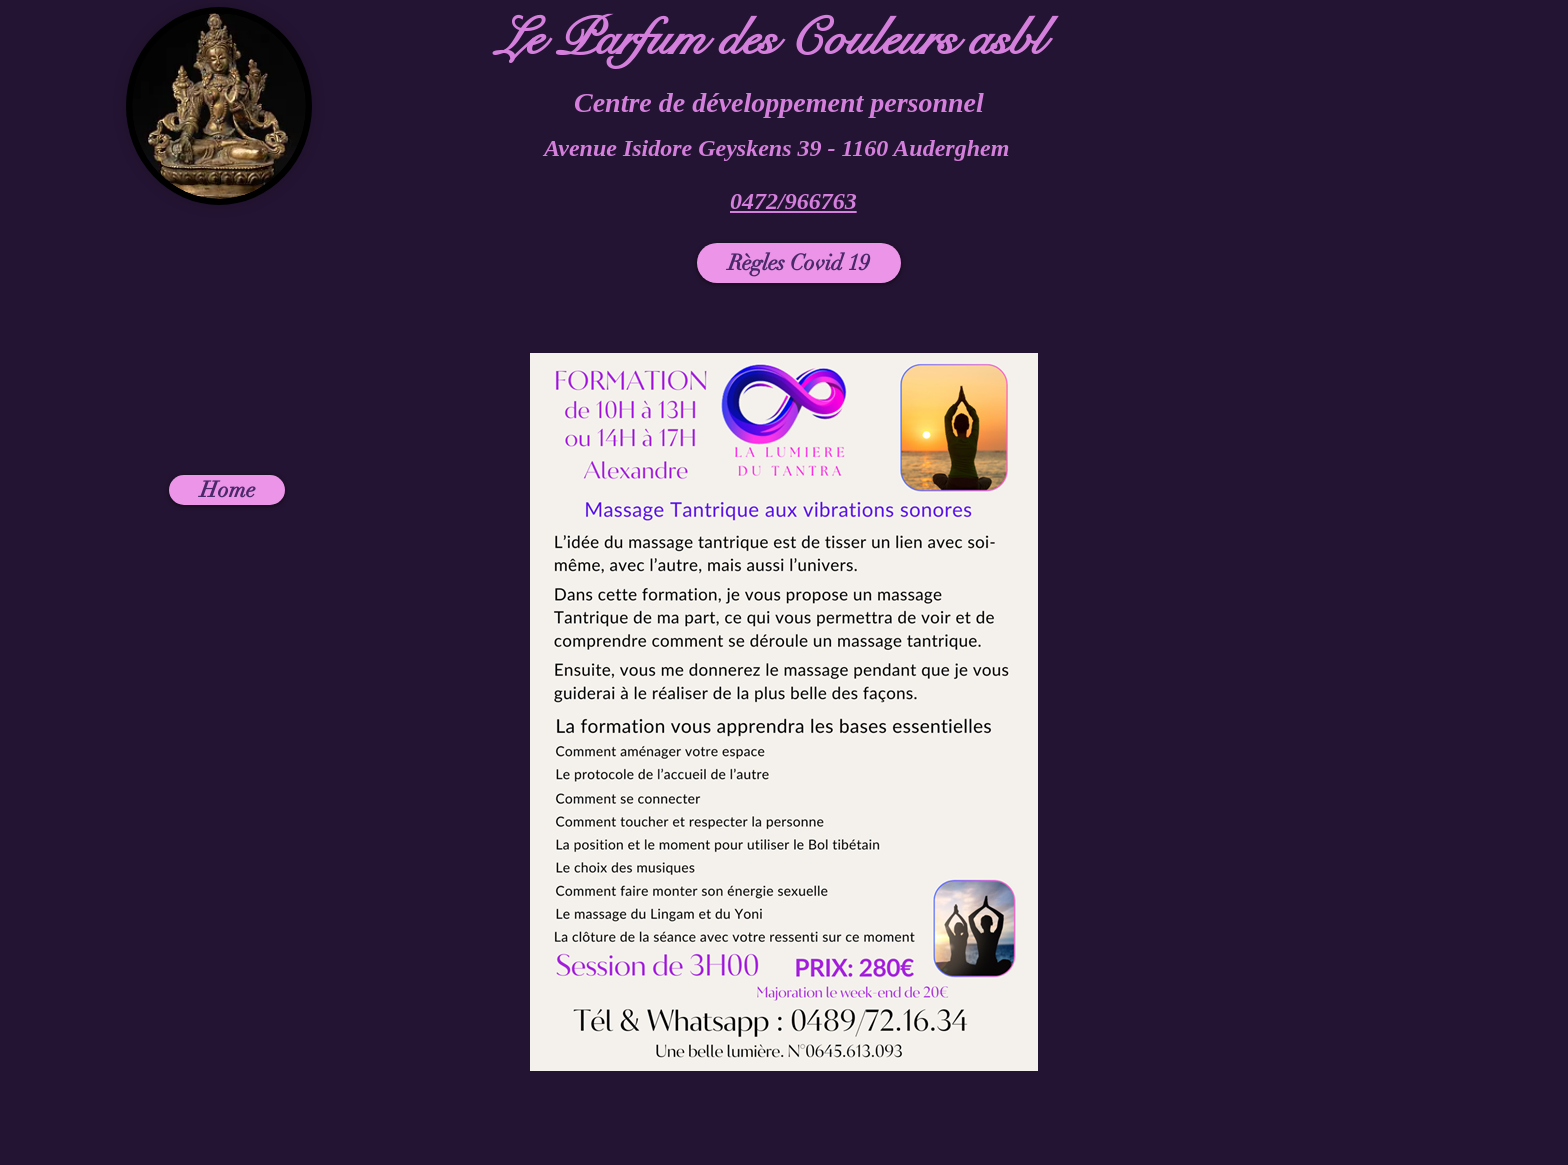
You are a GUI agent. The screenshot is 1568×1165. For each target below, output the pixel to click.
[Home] (227, 490)
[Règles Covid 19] (799, 263)
